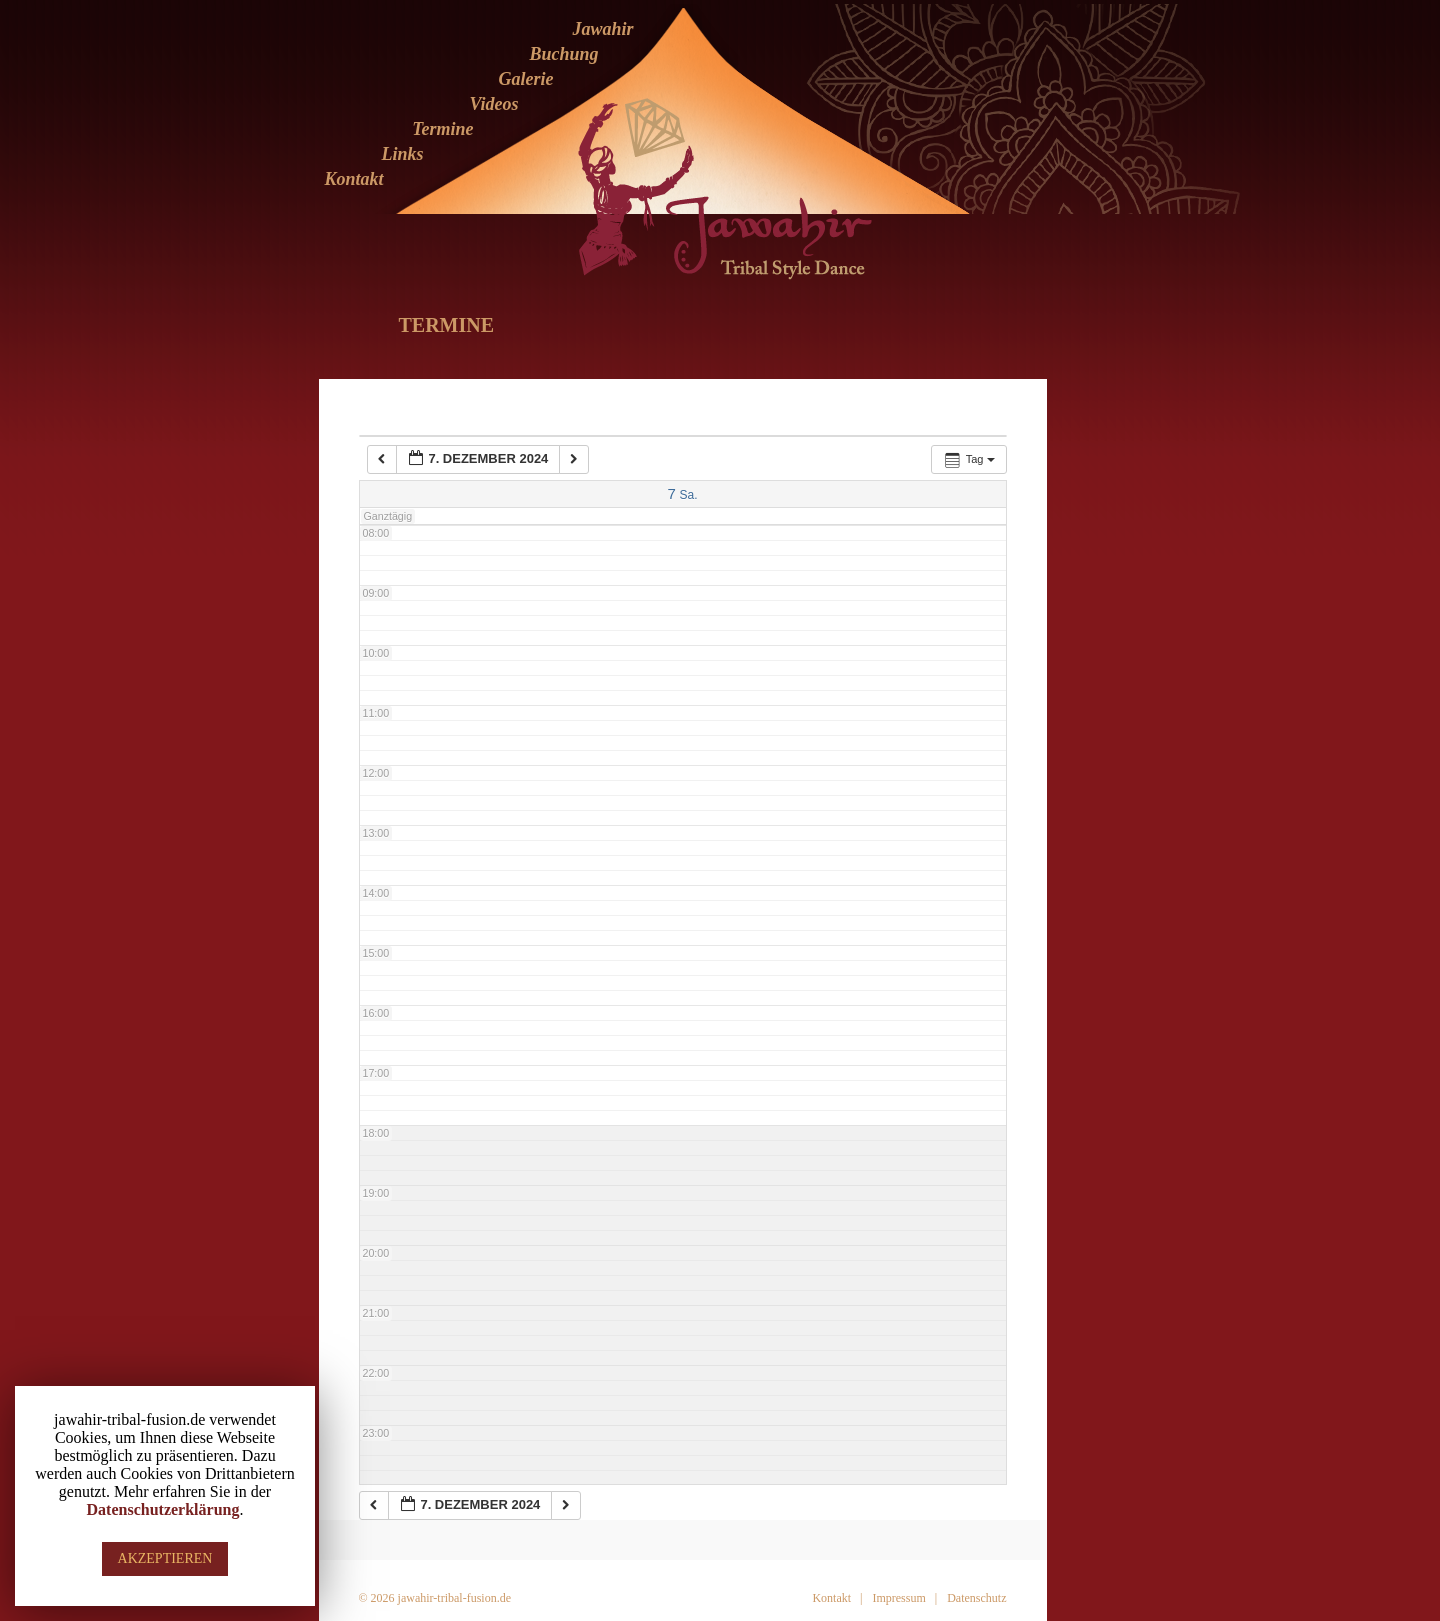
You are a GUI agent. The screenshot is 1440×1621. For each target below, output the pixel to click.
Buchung (563, 54)
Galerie (526, 79)
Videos (493, 104)
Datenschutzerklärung (163, 1509)
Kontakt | (837, 1598)
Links (402, 154)
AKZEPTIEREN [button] (165, 1558)
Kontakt (353, 179)
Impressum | (904, 1598)
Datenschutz (976, 1598)
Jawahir (602, 29)
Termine (442, 129)
